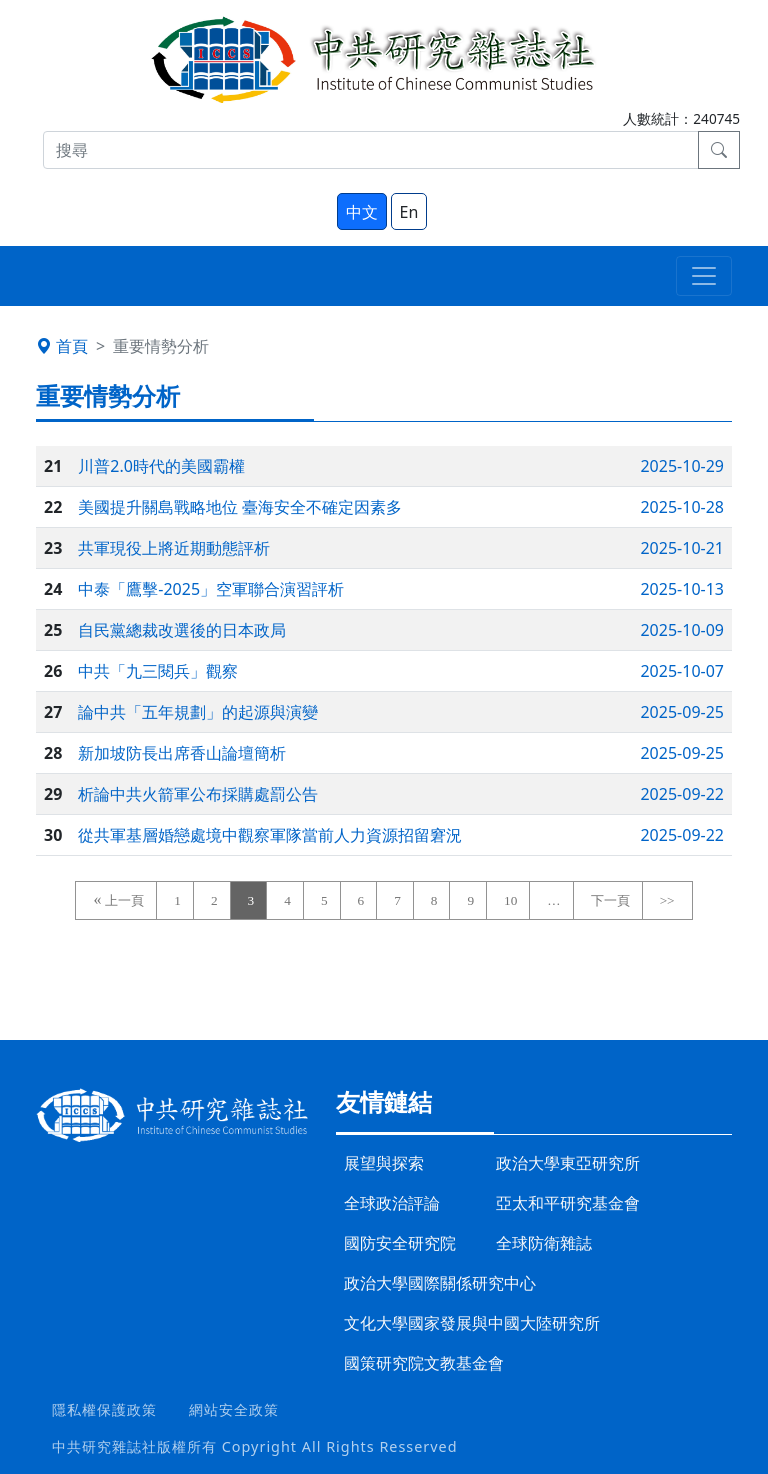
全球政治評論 (392, 1203)
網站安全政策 (234, 1409)
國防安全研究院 (400, 1243)
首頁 (62, 346)
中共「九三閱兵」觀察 (158, 671)
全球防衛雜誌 (544, 1243)
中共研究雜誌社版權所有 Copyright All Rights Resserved (255, 1446)
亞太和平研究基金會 (568, 1203)
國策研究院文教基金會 (424, 1363)
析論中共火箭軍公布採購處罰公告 (198, 794)
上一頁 (124, 900)
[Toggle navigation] (704, 276)
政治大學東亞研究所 (568, 1163)
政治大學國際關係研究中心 (440, 1283)
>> (667, 900)
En (409, 212)
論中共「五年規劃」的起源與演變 (198, 712)
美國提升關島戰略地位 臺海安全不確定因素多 (240, 507)
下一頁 (610, 900)
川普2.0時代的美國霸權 (161, 466)
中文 (362, 212)
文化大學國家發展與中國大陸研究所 (472, 1323)
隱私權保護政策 (104, 1409)
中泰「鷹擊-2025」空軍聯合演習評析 (211, 589)
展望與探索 (384, 1163)
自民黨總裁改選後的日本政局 (182, 630)
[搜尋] (371, 150)
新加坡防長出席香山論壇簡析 (182, 753)
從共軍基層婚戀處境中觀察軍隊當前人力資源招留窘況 (270, 835)
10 (510, 900)
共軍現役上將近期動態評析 (174, 548)
